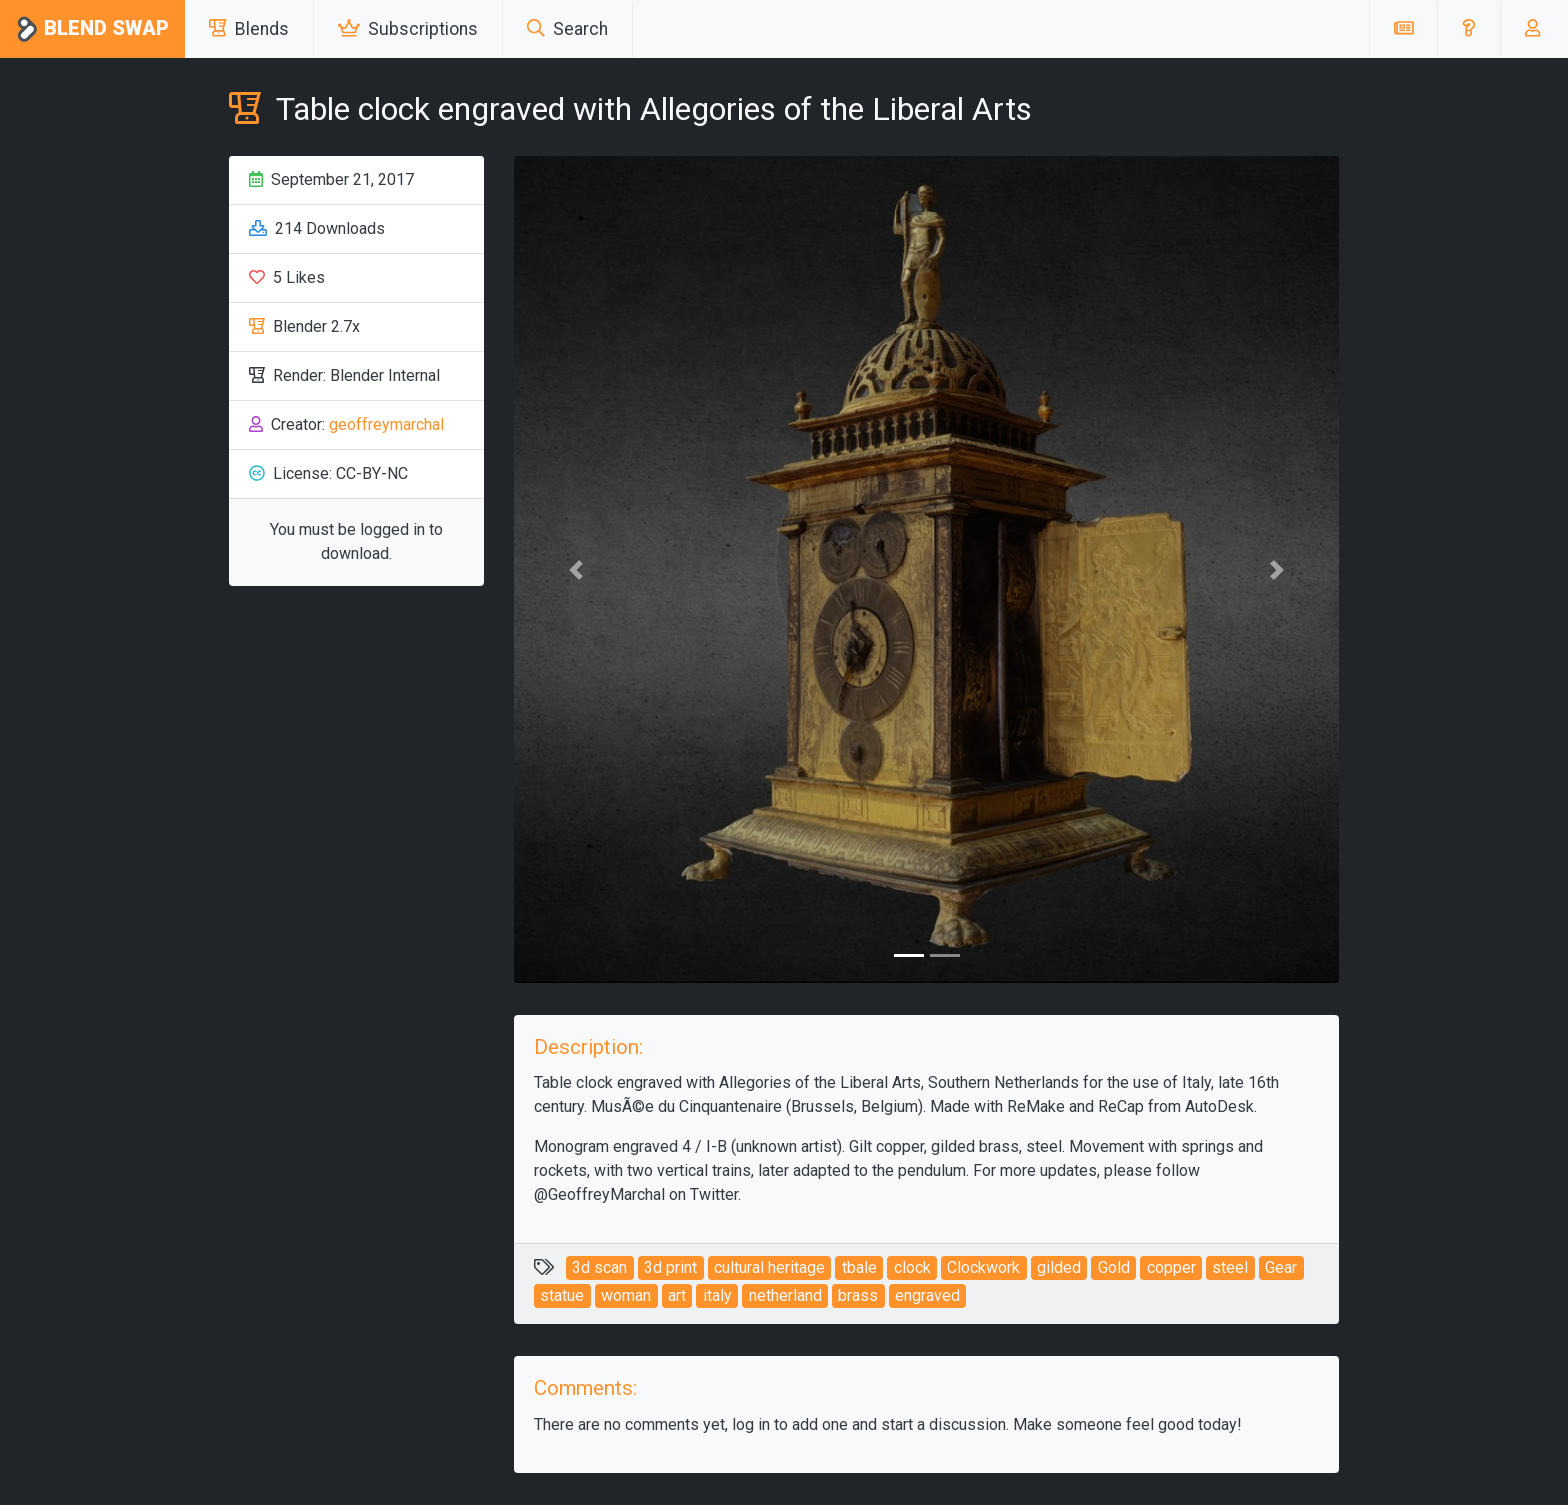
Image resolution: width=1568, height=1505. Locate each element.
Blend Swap (92, 29)
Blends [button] (249, 29)
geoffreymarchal (386, 424)
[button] (1468, 29)
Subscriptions (408, 29)
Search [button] (567, 29)
